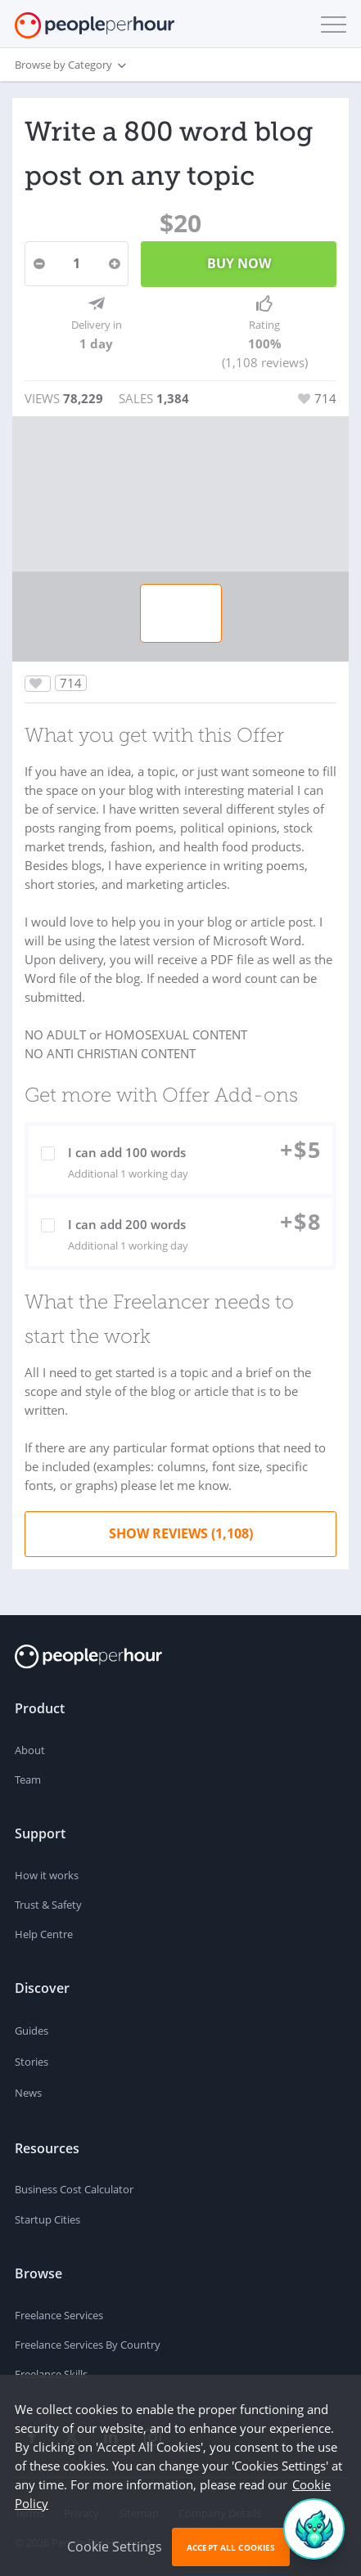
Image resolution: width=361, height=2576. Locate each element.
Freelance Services (59, 2315)
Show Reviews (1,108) (181, 1533)
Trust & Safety (48, 1904)
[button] (330, 24)
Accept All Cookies (231, 2547)
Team (28, 1779)
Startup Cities (47, 2219)
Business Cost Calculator (74, 2189)
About (30, 1750)
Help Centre (44, 1934)
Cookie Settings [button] (114, 2547)
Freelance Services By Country (87, 2344)
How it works (47, 1875)
